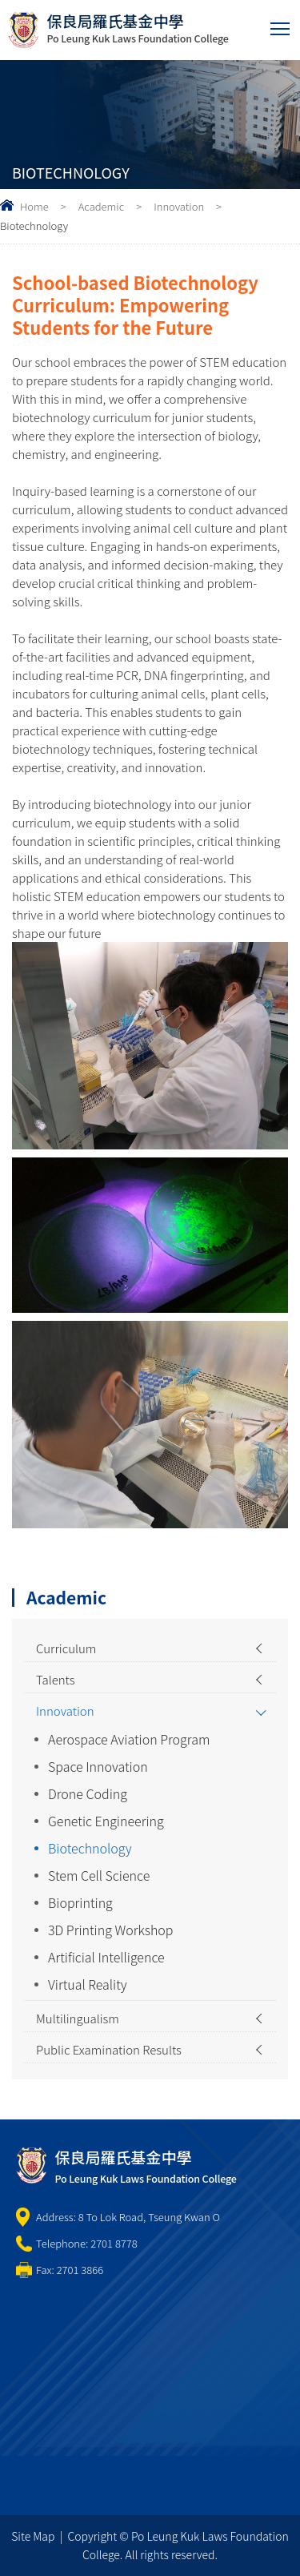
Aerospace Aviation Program (129, 1739)
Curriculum (66, 1648)
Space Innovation (98, 1766)
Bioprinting (80, 1902)
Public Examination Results (109, 2049)
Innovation (179, 206)
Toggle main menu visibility (281, 25)
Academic (101, 206)
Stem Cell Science (99, 1875)
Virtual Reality (87, 1984)
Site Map (32, 2536)
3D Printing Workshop (111, 1929)
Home (34, 206)
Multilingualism (77, 2018)
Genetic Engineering (106, 1820)
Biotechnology (90, 1848)
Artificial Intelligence (106, 1956)
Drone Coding (87, 1793)
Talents (55, 1679)
